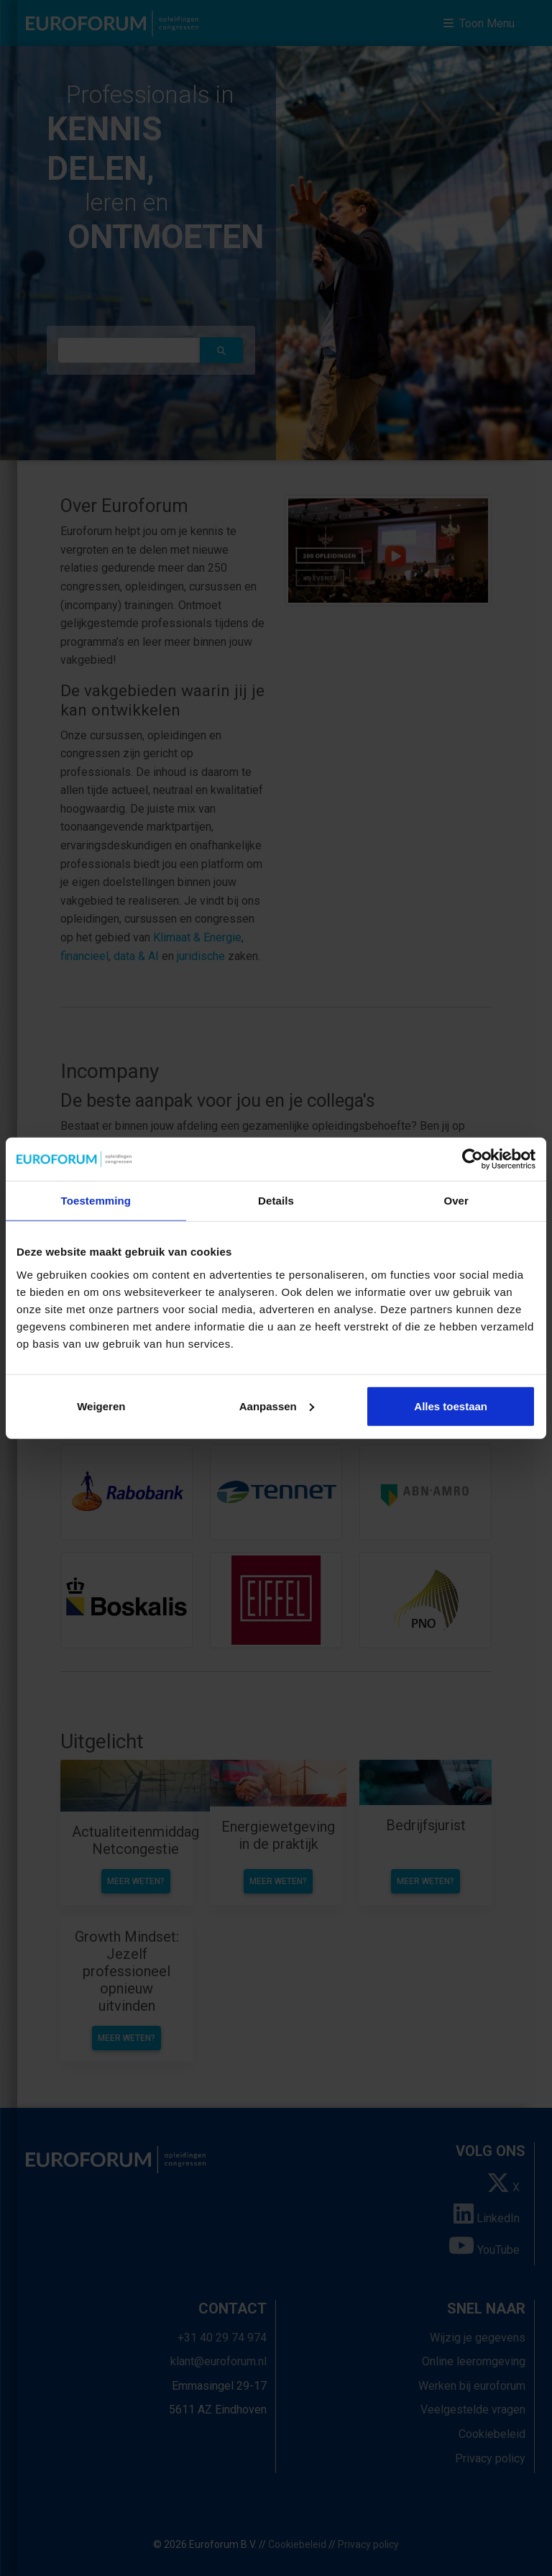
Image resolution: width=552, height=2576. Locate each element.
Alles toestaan (450, 1405)
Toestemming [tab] (96, 1201)
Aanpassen (276, 1405)
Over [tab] (456, 1201)
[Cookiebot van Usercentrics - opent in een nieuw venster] (472, 1159)
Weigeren (101, 1405)
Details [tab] (276, 1201)
